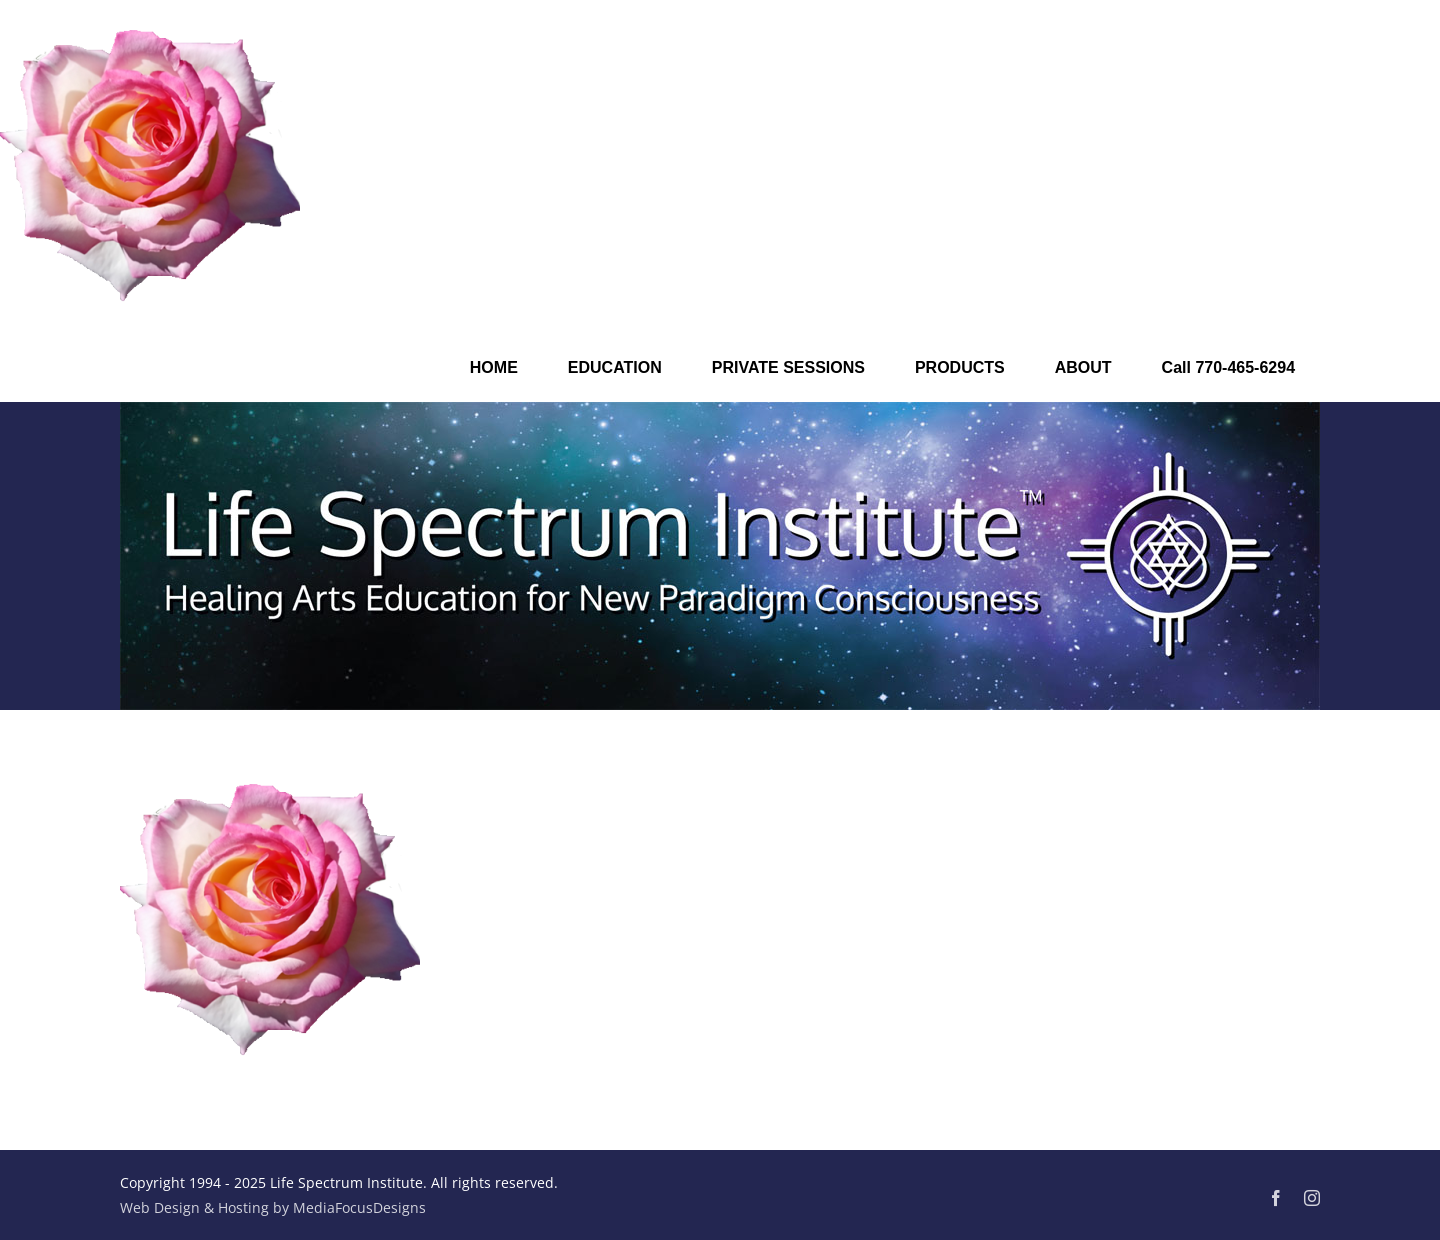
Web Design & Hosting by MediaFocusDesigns (273, 1207)
